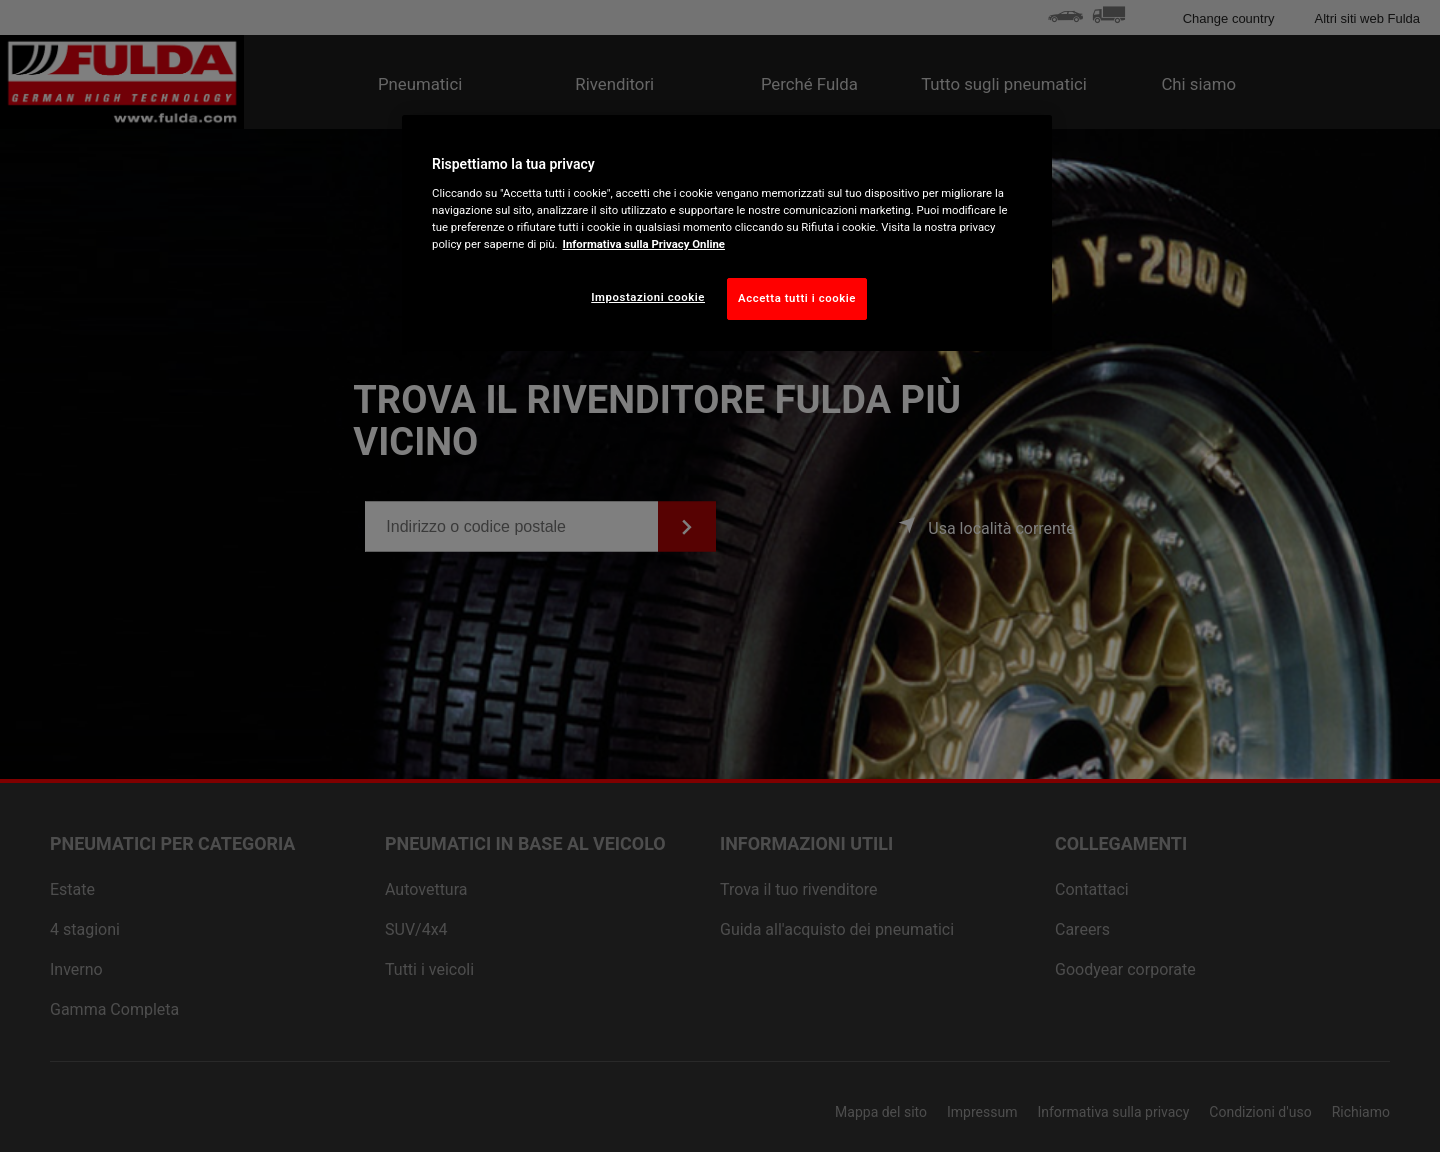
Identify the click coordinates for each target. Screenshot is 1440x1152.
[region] (727, 233)
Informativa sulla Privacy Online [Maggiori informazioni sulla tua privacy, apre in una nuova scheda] (644, 244)
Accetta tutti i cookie (797, 298)
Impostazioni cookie (648, 297)
